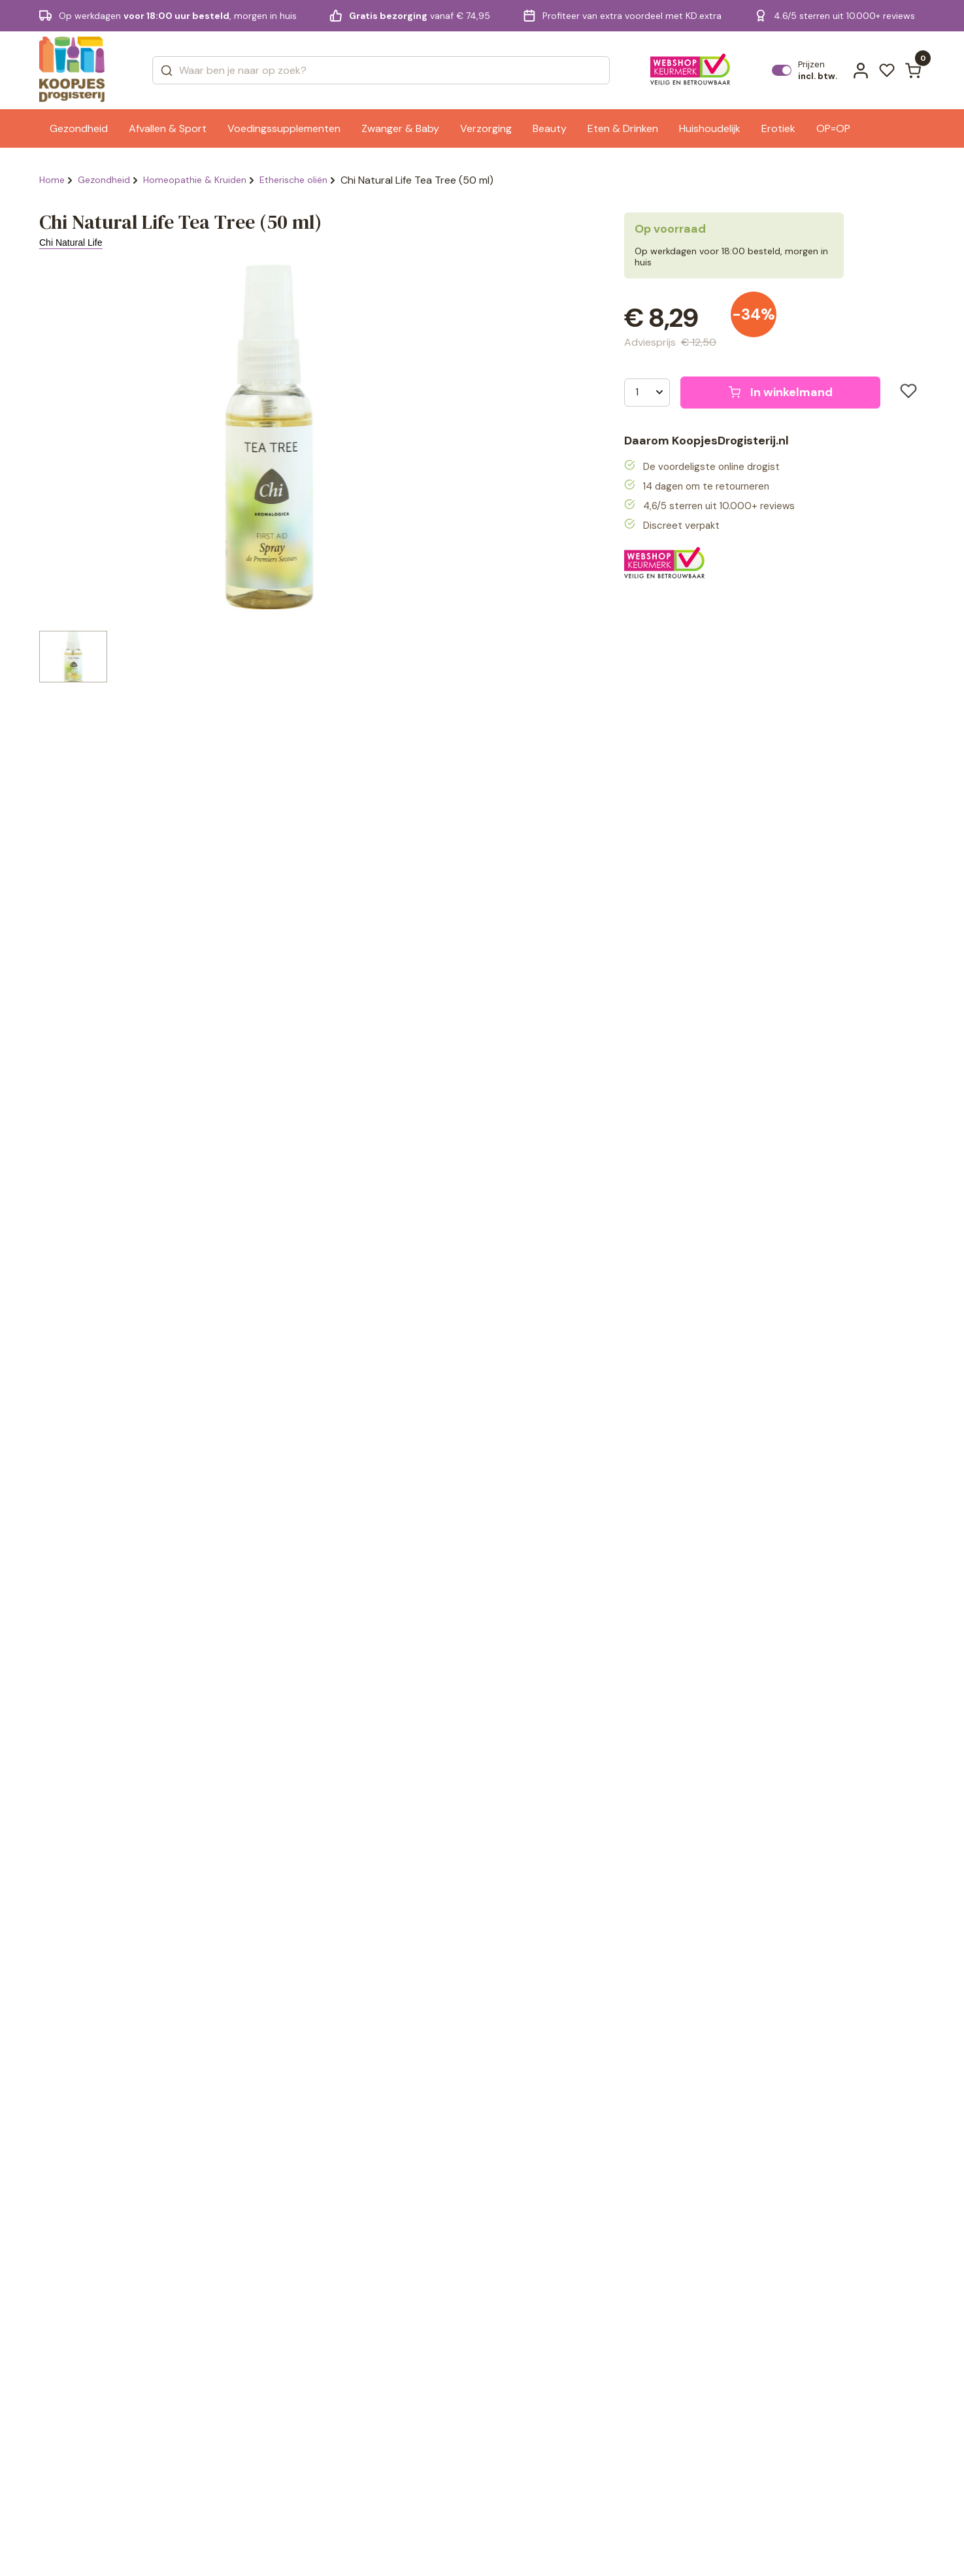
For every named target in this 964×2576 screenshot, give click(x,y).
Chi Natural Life (71, 242)
